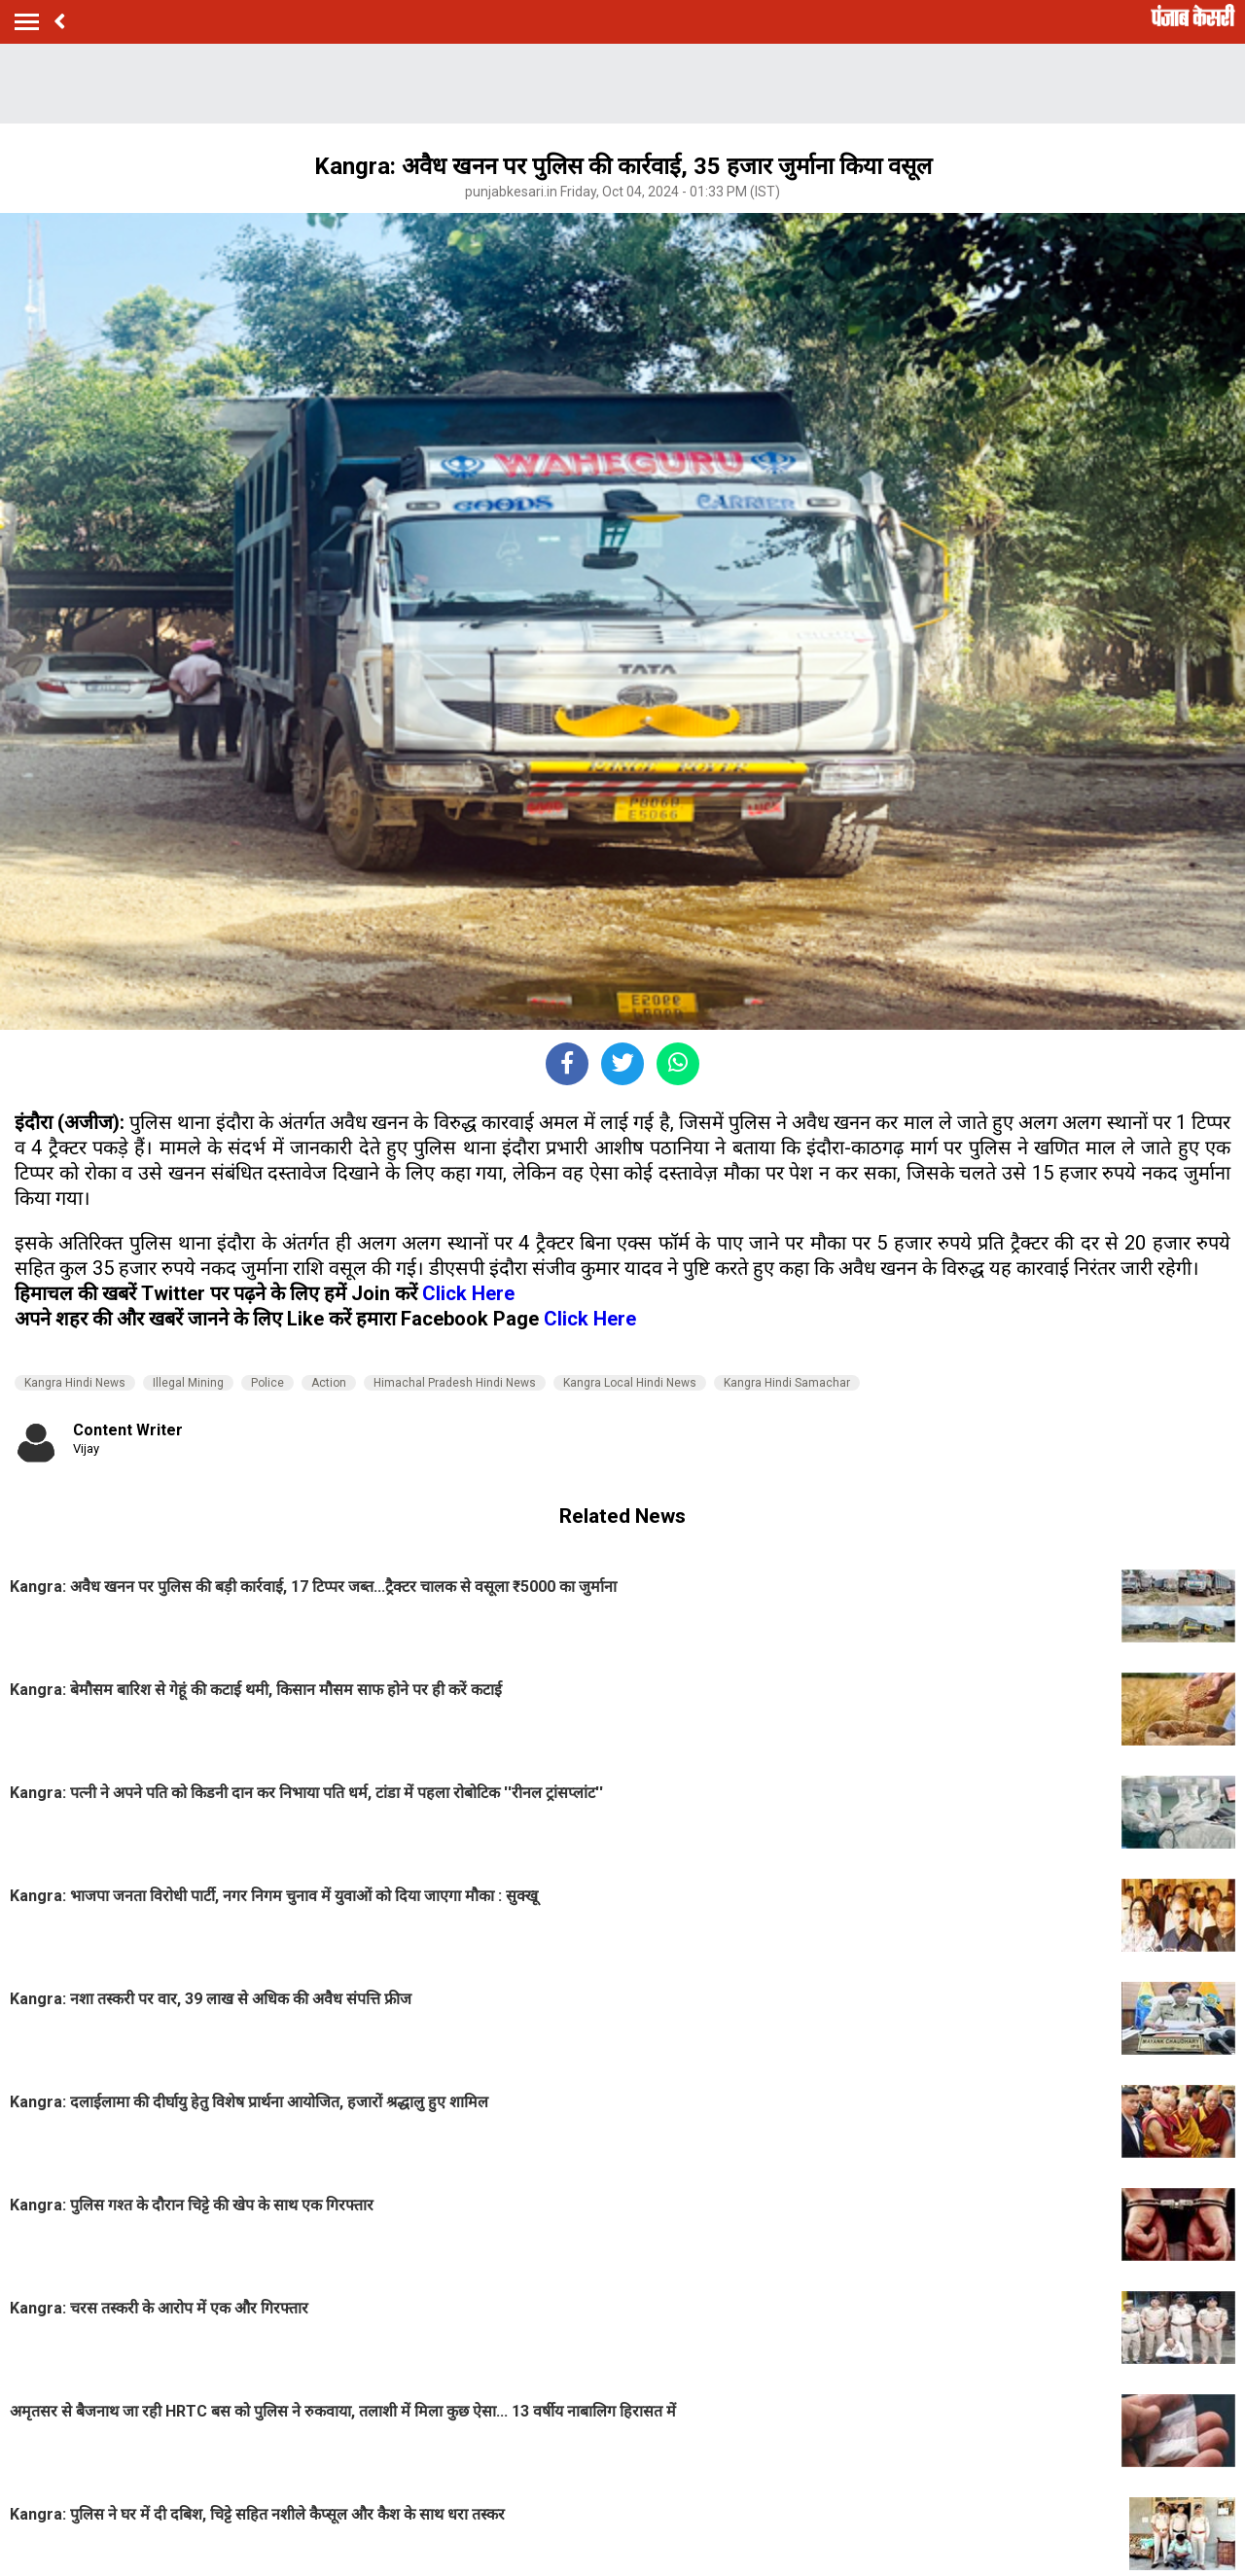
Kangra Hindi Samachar (787, 1383)
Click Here (468, 1293)
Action (328, 1383)
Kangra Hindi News (74, 1383)
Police (267, 1383)
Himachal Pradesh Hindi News (455, 1383)
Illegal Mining (188, 1383)
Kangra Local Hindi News (629, 1383)
